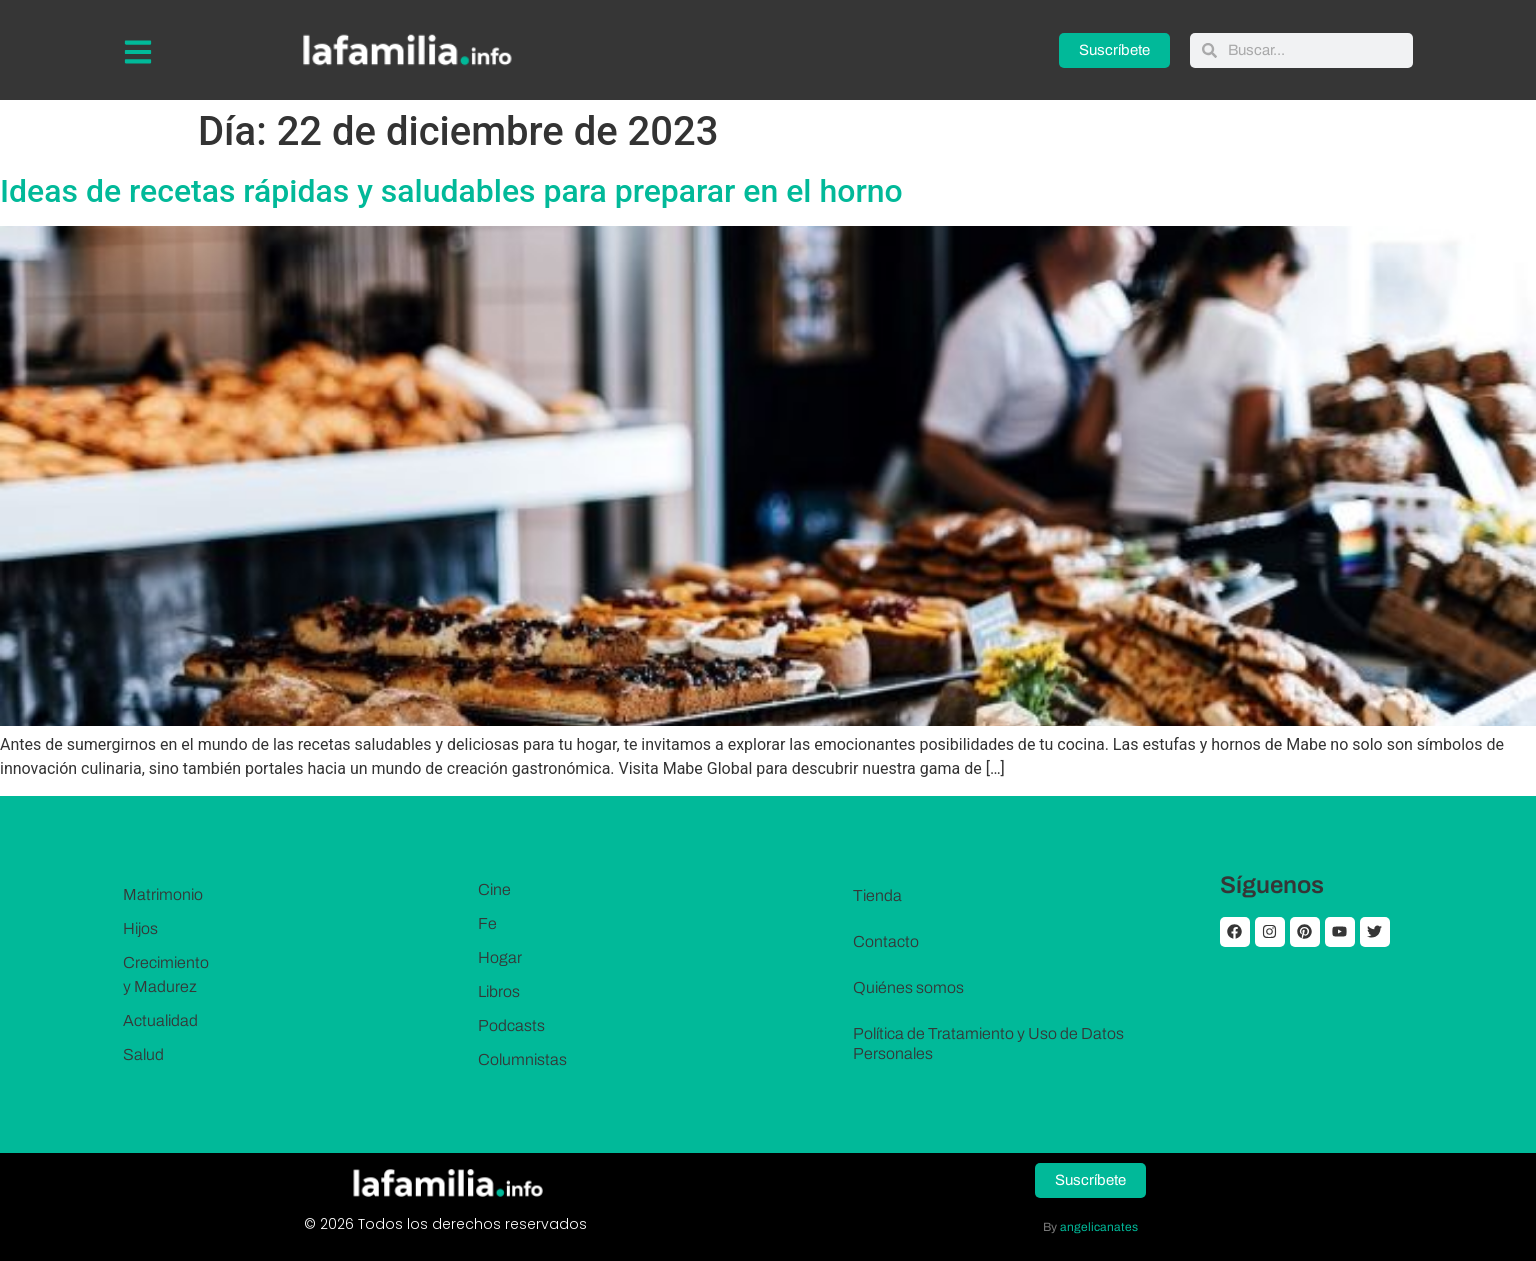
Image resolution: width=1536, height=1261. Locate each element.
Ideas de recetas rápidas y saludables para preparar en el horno (451, 191)
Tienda (877, 895)
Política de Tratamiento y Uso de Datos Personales (988, 1043)
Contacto (886, 941)
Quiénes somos (908, 987)
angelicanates (1099, 1227)
